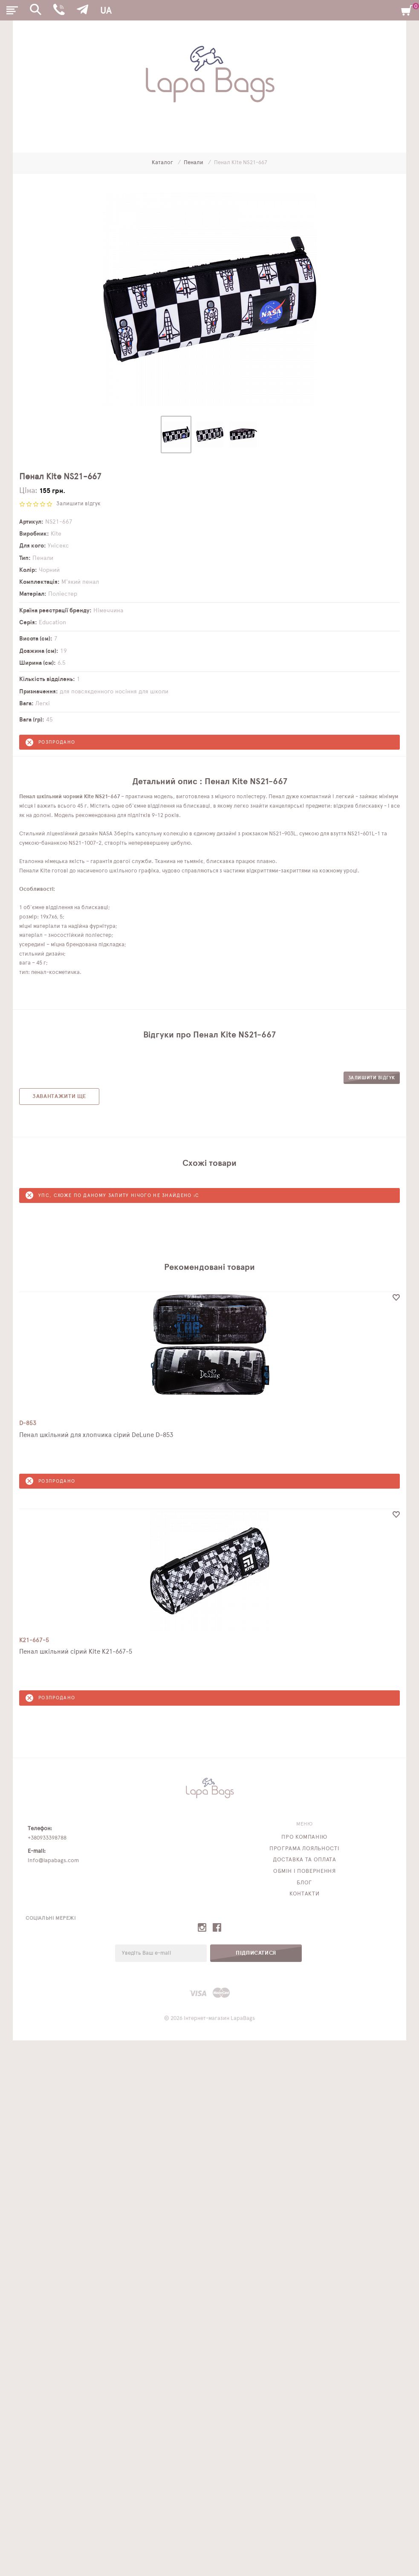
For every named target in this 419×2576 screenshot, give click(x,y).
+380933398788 (47, 1838)
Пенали (194, 162)
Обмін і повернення (304, 1871)
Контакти (304, 1894)
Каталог (163, 162)
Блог (304, 1883)
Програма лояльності (304, 1849)
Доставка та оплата (304, 1860)
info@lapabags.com (53, 1860)
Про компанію (304, 1837)
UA (105, 10)
